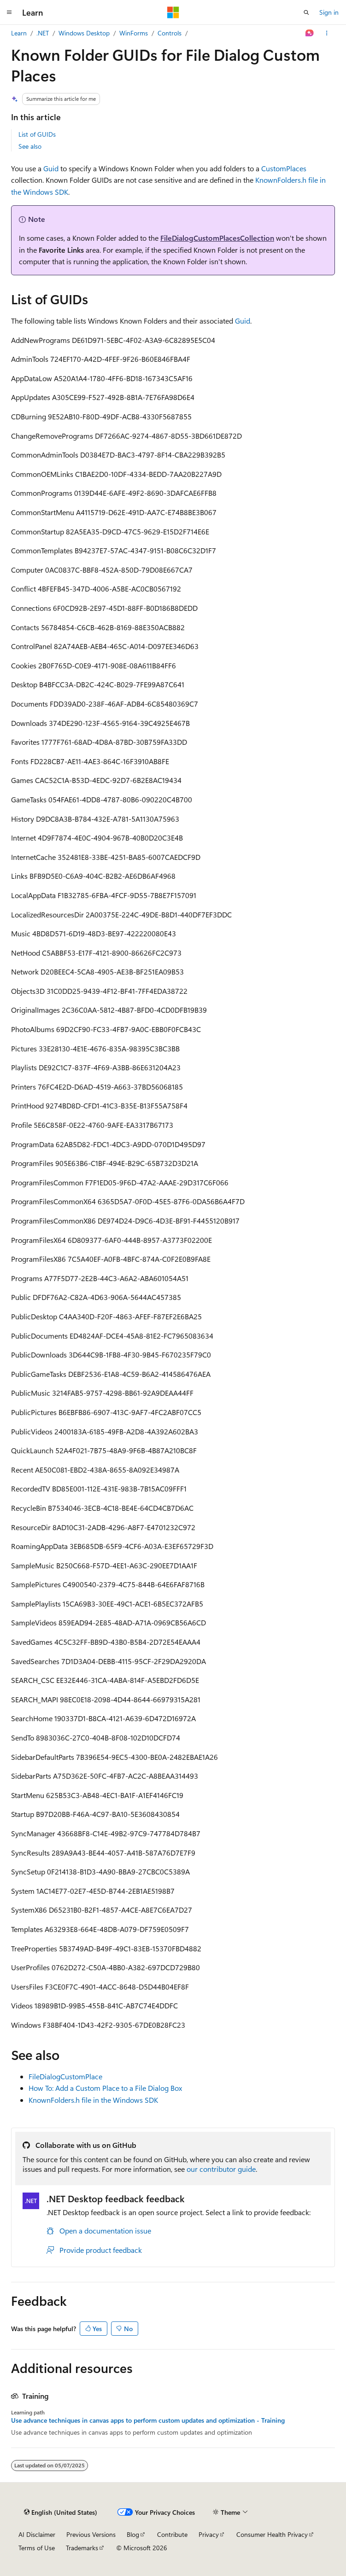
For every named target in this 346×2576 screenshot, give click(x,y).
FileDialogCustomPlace (65, 2076)
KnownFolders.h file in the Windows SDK (93, 2100)
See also (29, 146)
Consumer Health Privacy (272, 2534)
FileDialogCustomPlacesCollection (217, 238)
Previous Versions (91, 2534)
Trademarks (82, 2547)
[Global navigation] (9, 12)
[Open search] (306, 12)
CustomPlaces (283, 168)
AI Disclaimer (36, 2534)
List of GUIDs (37, 134)
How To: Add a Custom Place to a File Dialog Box (105, 2088)
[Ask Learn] (310, 33)
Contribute (172, 2534)
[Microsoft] (173, 12)
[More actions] (327, 33)
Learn (19, 33)
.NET (42, 33)
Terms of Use (36, 2547)
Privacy (209, 2534)
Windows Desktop (84, 33)
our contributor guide (221, 2169)
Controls (170, 33)
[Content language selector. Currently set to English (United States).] (60, 2512)
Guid (51, 168)
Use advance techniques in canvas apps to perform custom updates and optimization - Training (148, 2420)
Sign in (329, 12)
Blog (133, 2534)
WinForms (133, 33)
